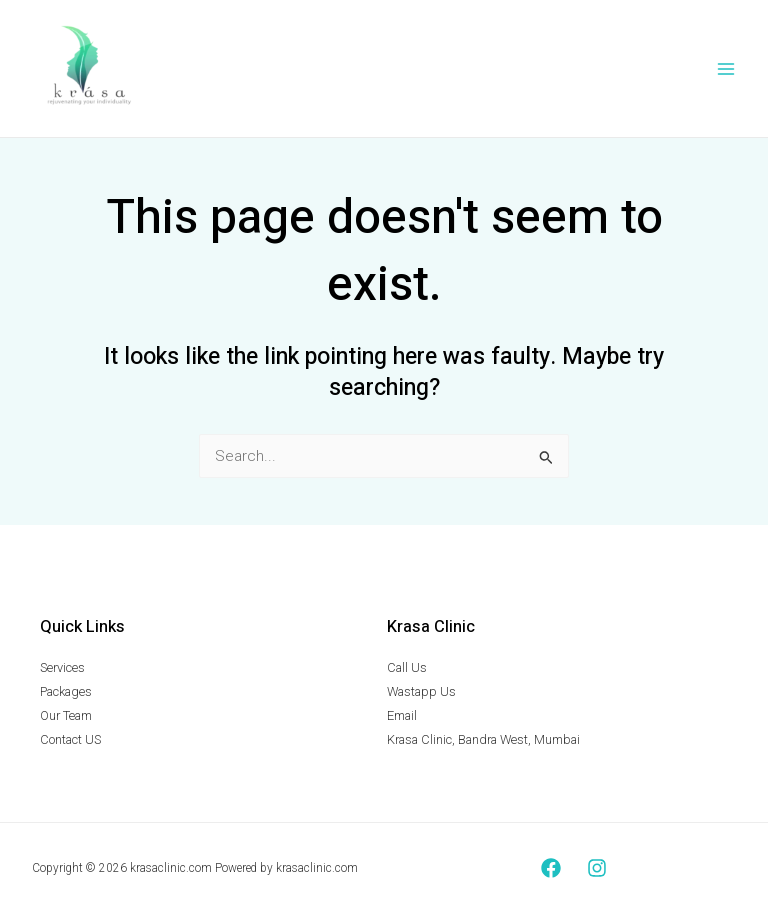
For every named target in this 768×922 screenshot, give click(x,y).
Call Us (407, 669)
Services (62, 669)
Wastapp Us (421, 692)
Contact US (70, 740)
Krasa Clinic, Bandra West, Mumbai (483, 740)
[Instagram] (597, 868)
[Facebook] (551, 868)
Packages (66, 692)
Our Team (66, 716)
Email (402, 716)
